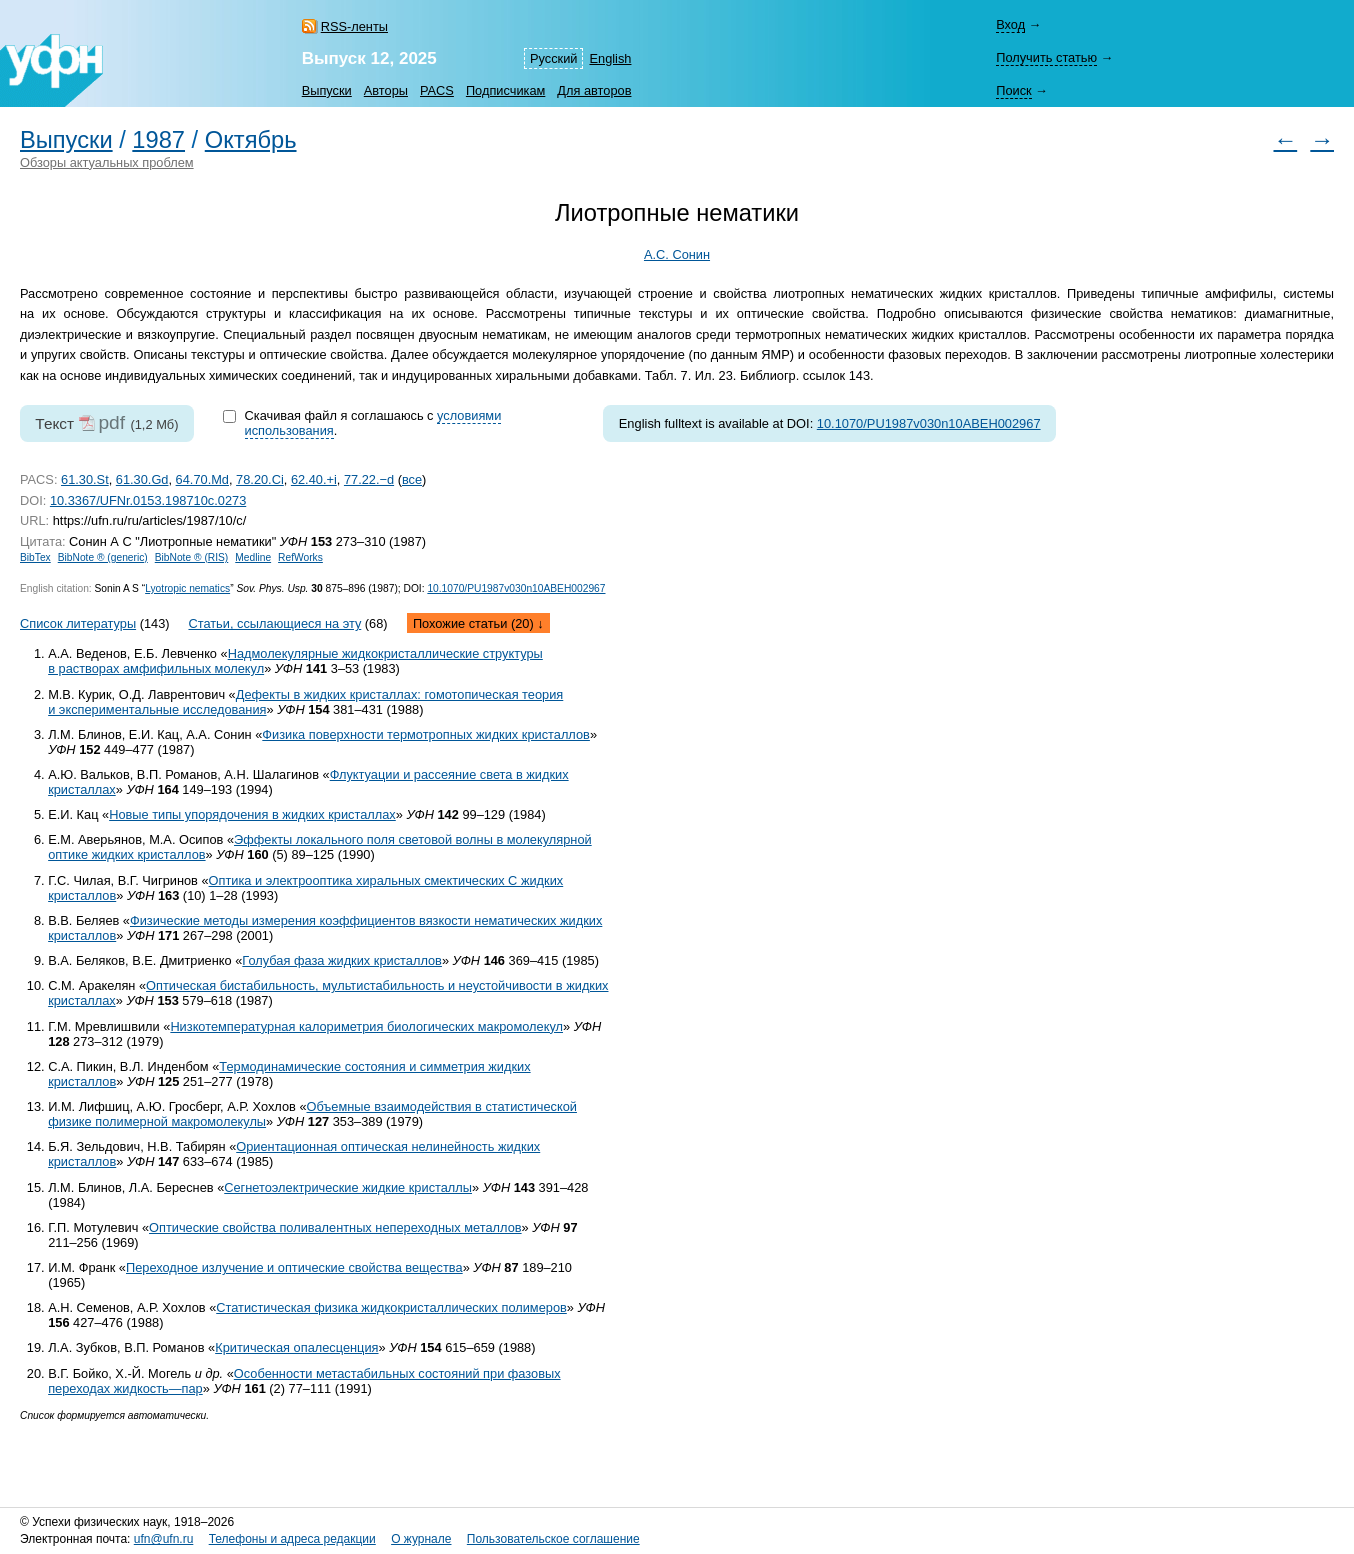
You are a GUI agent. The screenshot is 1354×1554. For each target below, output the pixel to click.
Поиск (1013, 90)
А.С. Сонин (677, 254)
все (412, 479)
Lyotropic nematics (187, 588)
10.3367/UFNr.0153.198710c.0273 (148, 500)
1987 (158, 140)
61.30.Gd (142, 479)
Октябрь (251, 140)
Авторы (386, 90)
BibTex (35, 557)
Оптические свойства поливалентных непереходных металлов (335, 1227)
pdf (111, 422)
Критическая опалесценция (296, 1347)
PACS (437, 90)
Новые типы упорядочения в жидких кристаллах (252, 814)
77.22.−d (369, 479)
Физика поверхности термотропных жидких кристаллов (426, 734)
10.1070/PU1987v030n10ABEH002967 (929, 423)
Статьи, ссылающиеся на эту (274, 623)
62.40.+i (314, 479)
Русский (553, 58)
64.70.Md (202, 479)
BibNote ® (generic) (103, 557)
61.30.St (85, 479)
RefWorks (300, 557)
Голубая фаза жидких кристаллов (342, 960)
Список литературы (78, 623)
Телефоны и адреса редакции (292, 1539)
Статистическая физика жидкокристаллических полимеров (391, 1307)
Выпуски (327, 90)
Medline (253, 557)
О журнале (421, 1539)
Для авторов (594, 90)
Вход (1010, 24)
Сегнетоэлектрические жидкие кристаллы (348, 1187)
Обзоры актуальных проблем (107, 162)
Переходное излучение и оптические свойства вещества (294, 1267)
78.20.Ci (260, 479)
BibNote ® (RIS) (192, 557)
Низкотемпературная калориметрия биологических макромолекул (366, 1026)
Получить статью (1046, 57)
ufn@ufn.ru (164, 1539)
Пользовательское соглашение (553, 1539)
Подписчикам (505, 90)
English (610, 58)
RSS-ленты (354, 26)
